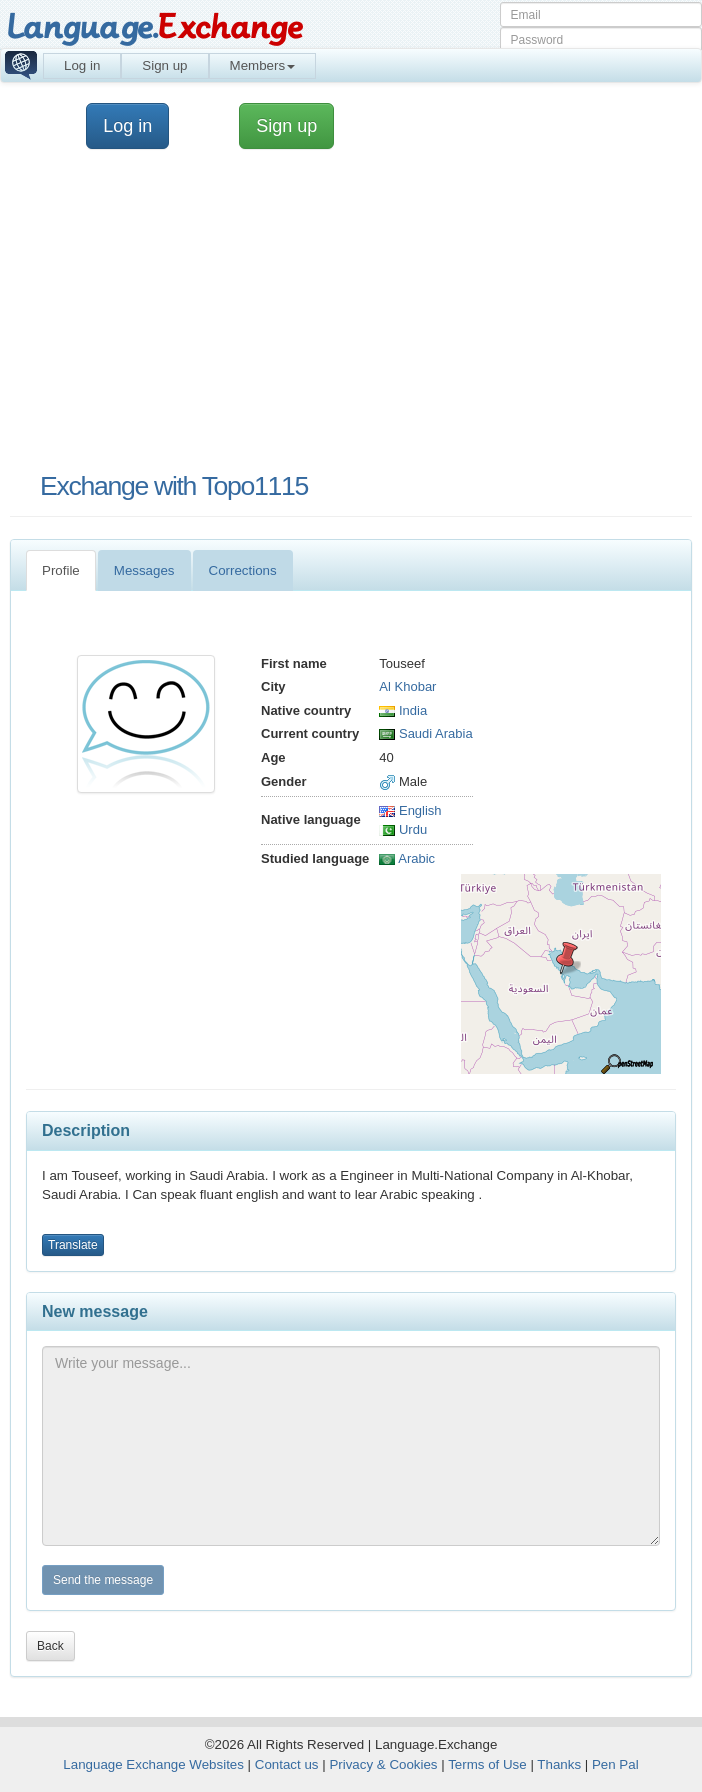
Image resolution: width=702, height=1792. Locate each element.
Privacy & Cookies (383, 1764)
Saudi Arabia (425, 733)
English (410, 810)
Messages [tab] (144, 570)
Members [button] (263, 65)
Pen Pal (615, 1764)
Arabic (407, 858)
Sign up (164, 65)
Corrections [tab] (243, 570)
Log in (82, 65)
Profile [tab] (61, 570)
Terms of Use (487, 1764)
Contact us (287, 1764)
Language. (154, 27)
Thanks (559, 1764)
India (403, 710)
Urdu (403, 829)
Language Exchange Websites (153, 1764)
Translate (73, 1245)
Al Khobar (407, 686)
